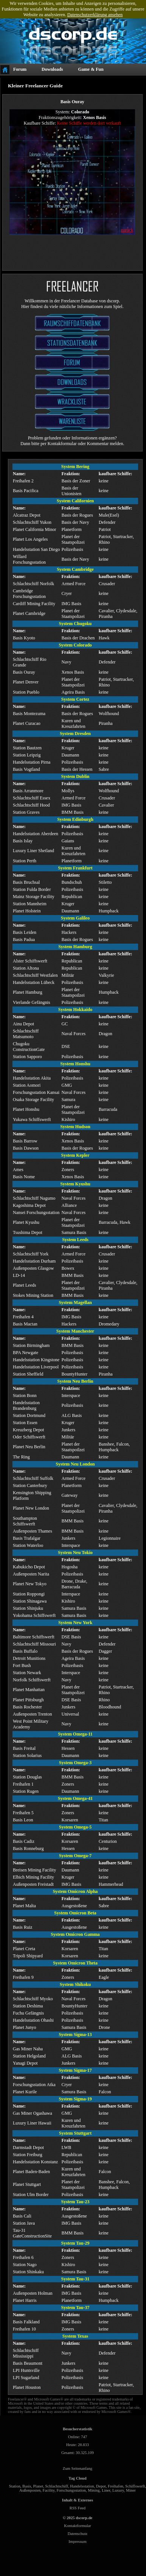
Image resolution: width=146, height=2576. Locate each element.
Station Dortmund (29, 1415)
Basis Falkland (26, 2321)
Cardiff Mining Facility (34, 603)
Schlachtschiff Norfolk (33, 583)
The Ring (21, 1457)
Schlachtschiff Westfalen (35, 975)
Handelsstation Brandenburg (26, 1405)
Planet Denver (25, 682)
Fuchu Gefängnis (28, 2013)
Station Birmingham (31, 1345)
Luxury (118, 2490)
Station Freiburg (27, 2154)
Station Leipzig (27, 755)
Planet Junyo (24, 2027)
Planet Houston (27, 2387)
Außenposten (29, 2490)
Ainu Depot (23, 1023)
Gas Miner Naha (28, 2048)
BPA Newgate (25, 1352)
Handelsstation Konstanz (35, 2161)
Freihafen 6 (23, 2257)
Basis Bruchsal (26, 882)
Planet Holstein (27, 911)
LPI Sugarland (26, 2377)
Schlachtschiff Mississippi (25, 2353)
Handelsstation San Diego (36, 549)
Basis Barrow (25, 1141)
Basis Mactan (25, 1324)
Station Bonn (25, 1395)
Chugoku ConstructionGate (29, 1046)
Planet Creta (24, 1948)
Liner (106, 2490)
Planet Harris (25, 2300)
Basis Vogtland (26, 769)
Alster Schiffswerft (30, 961)
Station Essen (25, 1422)
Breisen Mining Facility (34, 1870)
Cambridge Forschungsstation (29, 593)
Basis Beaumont (27, 2363)
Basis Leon (23, 1820)
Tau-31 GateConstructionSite (32, 2233)
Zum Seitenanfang (77, 2468)
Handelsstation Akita (32, 1078)
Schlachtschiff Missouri (34, 1644)
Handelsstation (82, 2486)
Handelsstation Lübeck (33, 982)
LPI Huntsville (26, 2370)
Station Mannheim (29, 903)
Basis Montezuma (29, 713)
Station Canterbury (30, 1485)
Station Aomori (27, 1085)
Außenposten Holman (32, 2293)
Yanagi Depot (25, 2063)
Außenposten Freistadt (33, 1884)
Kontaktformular (77, 2526)
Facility (49, 2490)
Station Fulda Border (32, 889)
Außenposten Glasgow (33, 1268)
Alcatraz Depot (26, 515)
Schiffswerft (135, 2486)
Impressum (77, 2541)
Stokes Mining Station (33, 1295)
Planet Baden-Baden (31, 2171)
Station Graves (26, 812)
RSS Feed (77, 2508)
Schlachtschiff (56, 2486)
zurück (127, 230)
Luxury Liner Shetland (33, 850)
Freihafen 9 (23, 1977)
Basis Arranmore (28, 790)
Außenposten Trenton (32, 1714)
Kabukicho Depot (29, 1566)
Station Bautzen (27, 747)
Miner (131, 2490)
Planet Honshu (26, 1109)
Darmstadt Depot (28, 2147)
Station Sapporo (27, 1056)
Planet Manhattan (29, 1689)
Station (14, 2486)
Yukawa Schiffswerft (32, 1119)
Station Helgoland (29, 2056)
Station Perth (24, 860)
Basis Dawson (25, 1148)
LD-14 (19, 1275)
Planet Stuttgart (27, 2184)
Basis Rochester (27, 1707)
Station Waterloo (28, 1545)
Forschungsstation (71, 2490)
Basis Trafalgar (26, 1538)
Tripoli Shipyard (28, 1955)
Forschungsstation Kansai (36, 1092)
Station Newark (27, 1672)
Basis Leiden (24, 932)
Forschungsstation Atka (34, 2084)
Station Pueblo (26, 692)
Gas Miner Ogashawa (32, 2113)
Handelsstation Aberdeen (35, 833)
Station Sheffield (28, 1374)
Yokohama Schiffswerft (34, 1615)
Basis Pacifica (25, 490)
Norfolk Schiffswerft (32, 1679)
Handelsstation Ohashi (33, 2020)
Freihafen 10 (24, 2329)
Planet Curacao (26, 723)
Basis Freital (24, 1748)
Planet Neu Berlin (29, 1446)
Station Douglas (27, 1777)
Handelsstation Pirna (32, 762)
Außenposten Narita (31, 1574)
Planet (38, 2486)
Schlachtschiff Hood (31, 805)
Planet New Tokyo (29, 1583)
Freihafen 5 (23, 1812)
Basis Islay (22, 840)
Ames (18, 1169)
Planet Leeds (24, 1285)
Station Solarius (27, 1755)
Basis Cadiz (23, 1841)
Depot (101, 2486)
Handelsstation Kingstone (36, 1359)
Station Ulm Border (31, 2194)
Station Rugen (25, 1791)
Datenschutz (78, 2534)
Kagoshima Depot (29, 1205)
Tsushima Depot (27, 1232)
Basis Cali (22, 2216)
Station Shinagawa (30, 1601)
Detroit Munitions (29, 1658)
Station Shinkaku (28, 2271)
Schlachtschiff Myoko (33, 1998)
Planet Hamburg (27, 992)
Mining (94, 2490)
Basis (26, 2486)
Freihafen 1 (23, 1784)
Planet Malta (24, 1905)
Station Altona (26, 968)
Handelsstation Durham (34, 1261)
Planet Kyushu (26, 1222)
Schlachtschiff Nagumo (34, 1198)
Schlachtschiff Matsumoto (25, 1033)
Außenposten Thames (32, 1531)
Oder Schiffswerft (29, 1437)
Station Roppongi (29, 1594)
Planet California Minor (34, 529)
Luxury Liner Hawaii (32, 2123)
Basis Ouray (24, 672)
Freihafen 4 (23, 1316)
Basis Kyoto (24, 638)
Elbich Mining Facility (33, 1877)
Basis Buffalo (25, 1651)
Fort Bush (22, 1665)
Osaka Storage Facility (33, 1099)
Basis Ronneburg (28, 1848)
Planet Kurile (25, 2091)
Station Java (24, 2223)
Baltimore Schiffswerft (33, 1637)
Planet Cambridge (29, 613)
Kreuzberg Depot (28, 1429)
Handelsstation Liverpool (36, 1367)
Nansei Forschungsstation (36, 1212)
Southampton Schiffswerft (25, 1521)
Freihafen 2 (23, 480)
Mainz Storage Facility (33, 896)
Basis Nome (24, 1176)
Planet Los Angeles (30, 539)
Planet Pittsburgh (28, 1699)
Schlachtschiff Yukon (32, 522)
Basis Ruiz (22, 1927)
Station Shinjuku (28, 1608)
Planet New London (31, 1508)
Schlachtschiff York (30, 1254)
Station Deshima (28, 2006)
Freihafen (115, 2486)
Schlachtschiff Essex (31, 798)
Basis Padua (24, 939)
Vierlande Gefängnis (31, 1002)
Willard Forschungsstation (29, 559)
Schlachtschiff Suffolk (33, 1478)
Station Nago (25, 2264)
